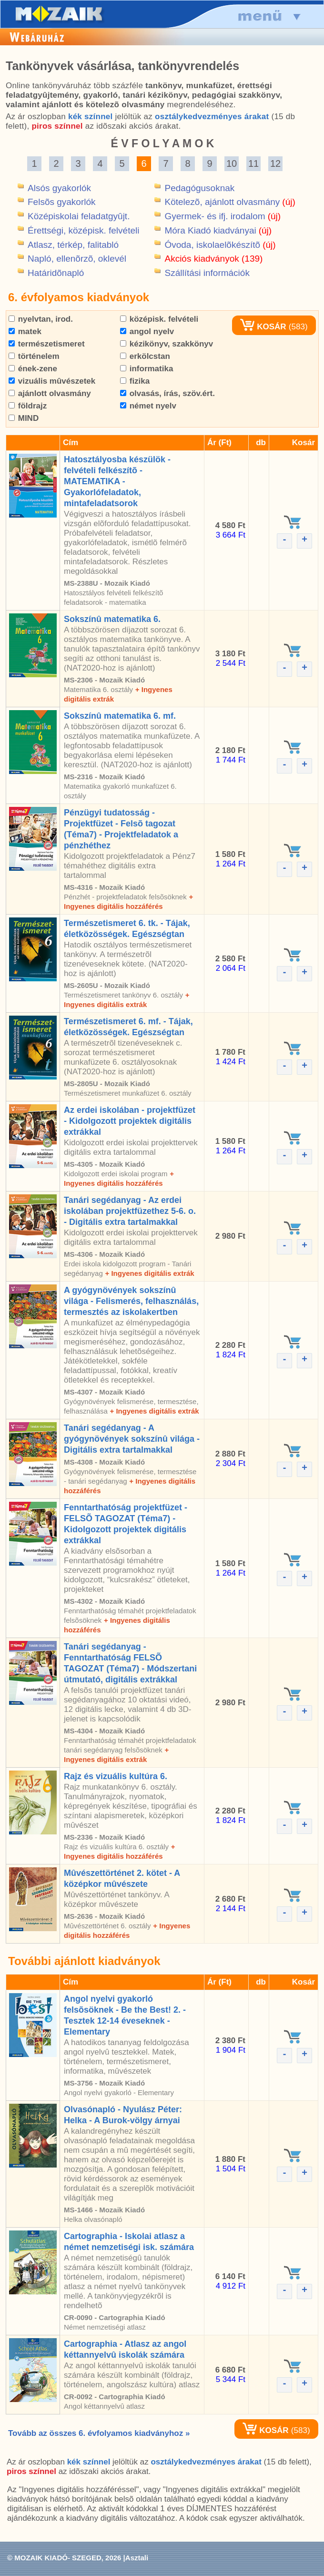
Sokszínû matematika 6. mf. (120, 716)
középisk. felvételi (159, 319)
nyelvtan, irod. (41, 319)
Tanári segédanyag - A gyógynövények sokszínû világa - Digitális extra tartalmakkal (132, 1439)
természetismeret (47, 343)
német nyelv (148, 405)
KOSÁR (263, 326)
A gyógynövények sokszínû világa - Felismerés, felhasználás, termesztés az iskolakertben (131, 1301)
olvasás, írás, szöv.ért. (167, 393)
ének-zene (33, 368)
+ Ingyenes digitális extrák (149, 1273)
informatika (146, 368)
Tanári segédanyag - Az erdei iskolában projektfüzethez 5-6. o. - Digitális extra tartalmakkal (130, 1211)
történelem (34, 356)
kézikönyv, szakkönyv (166, 343)
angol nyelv (147, 331)
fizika (135, 381)
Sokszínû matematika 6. (112, 619)
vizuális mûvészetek (52, 381)
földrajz (28, 405)
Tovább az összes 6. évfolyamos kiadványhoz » (99, 2433)
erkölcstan (145, 356)
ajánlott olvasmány (50, 393)
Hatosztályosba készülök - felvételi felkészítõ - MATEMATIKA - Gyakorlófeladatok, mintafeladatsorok (117, 481)
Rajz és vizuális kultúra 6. (115, 1776)
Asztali (136, 2558)
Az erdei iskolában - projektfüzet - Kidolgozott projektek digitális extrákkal (129, 1121)
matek (25, 331)
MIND (24, 418)
